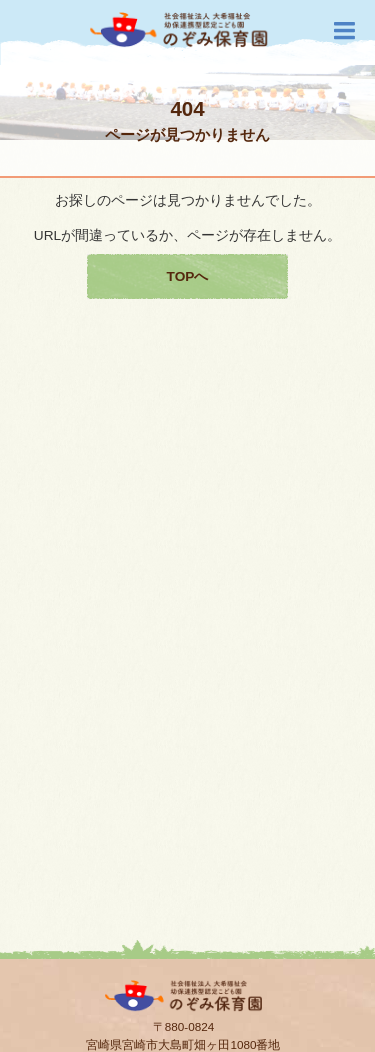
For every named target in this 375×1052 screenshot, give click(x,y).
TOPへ (188, 276)
